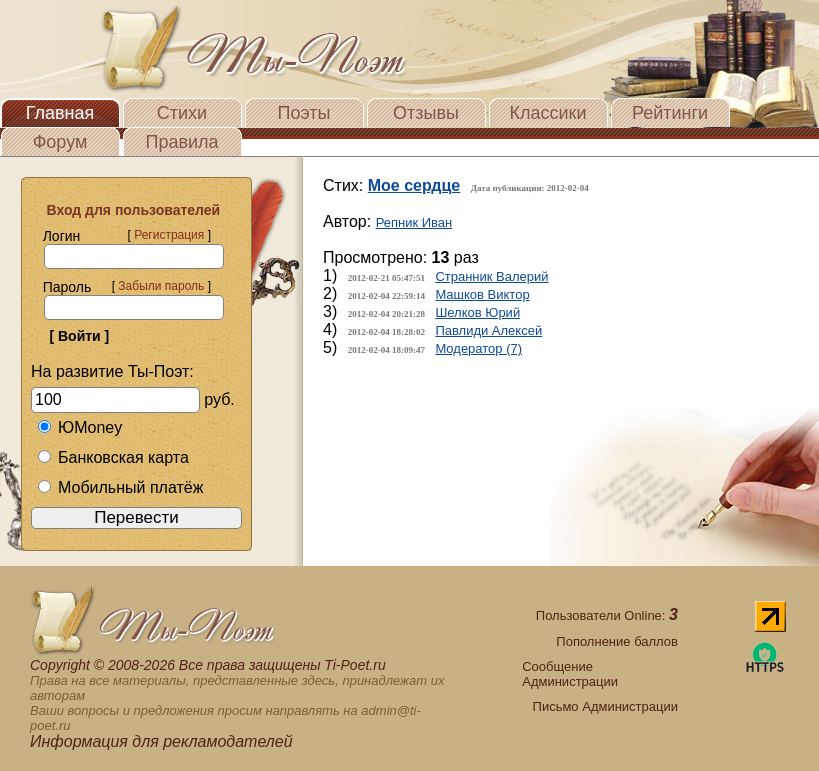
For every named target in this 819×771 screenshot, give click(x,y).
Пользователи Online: (607, 615)
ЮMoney (79, 427)
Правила (181, 142)
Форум (60, 142)
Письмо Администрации (605, 706)
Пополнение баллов (617, 641)
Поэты (304, 113)
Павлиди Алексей (488, 330)
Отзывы (426, 113)
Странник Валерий (491, 276)
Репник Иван (414, 222)
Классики (548, 113)
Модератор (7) (478, 348)
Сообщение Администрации (570, 674)
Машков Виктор (482, 294)
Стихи (182, 113)
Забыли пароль (161, 286)
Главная (60, 113)
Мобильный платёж (120, 487)
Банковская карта (113, 457)
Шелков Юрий (477, 312)
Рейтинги (670, 113)
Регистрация (169, 235)
